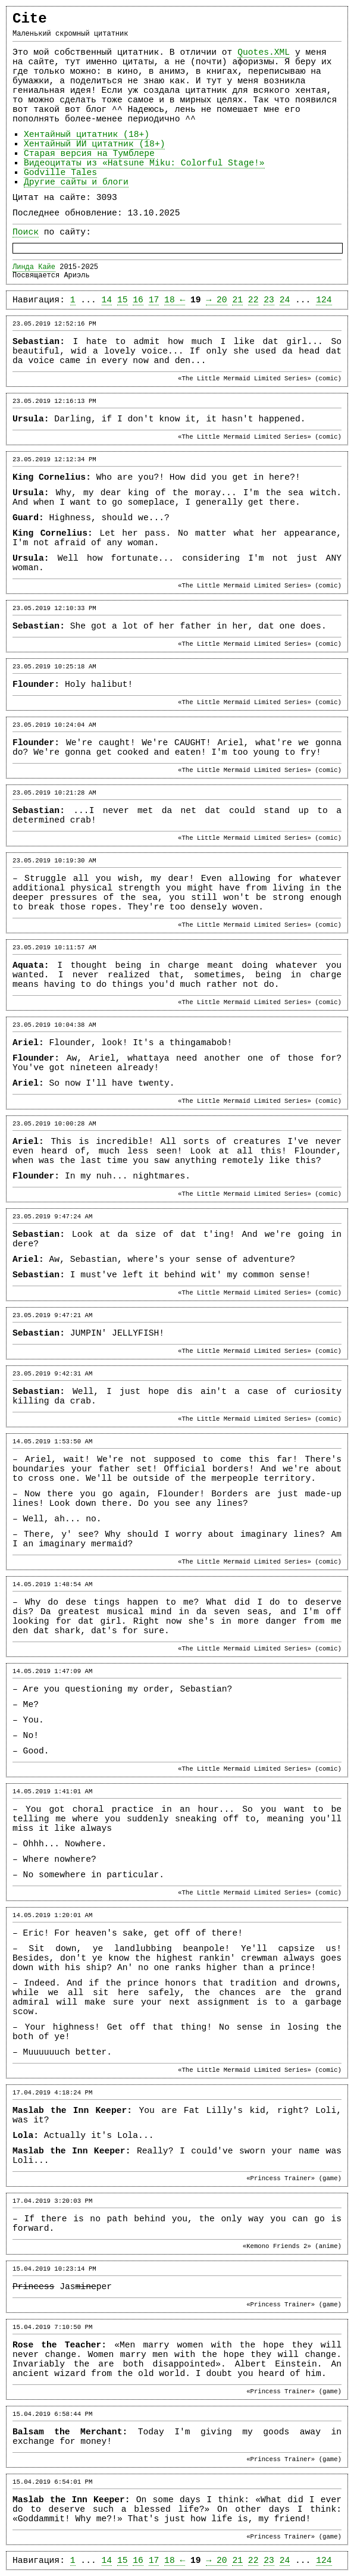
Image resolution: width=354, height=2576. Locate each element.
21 (237, 300)
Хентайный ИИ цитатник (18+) (94, 144)
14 (107, 300)
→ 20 (216, 300)
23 (269, 300)
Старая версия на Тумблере (89, 153)
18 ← (174, 300)
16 (138, 300)
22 (253, 300)
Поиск (25, 232)
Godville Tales (60, 172)
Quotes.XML (263, 52)
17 (154, 300)
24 (285, 300)
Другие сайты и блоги (76, 182)
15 (122, 300)
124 (323, 300)
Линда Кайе (33, 267)
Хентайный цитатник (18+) (86, 134)
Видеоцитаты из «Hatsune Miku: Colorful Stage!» (144, 163)
